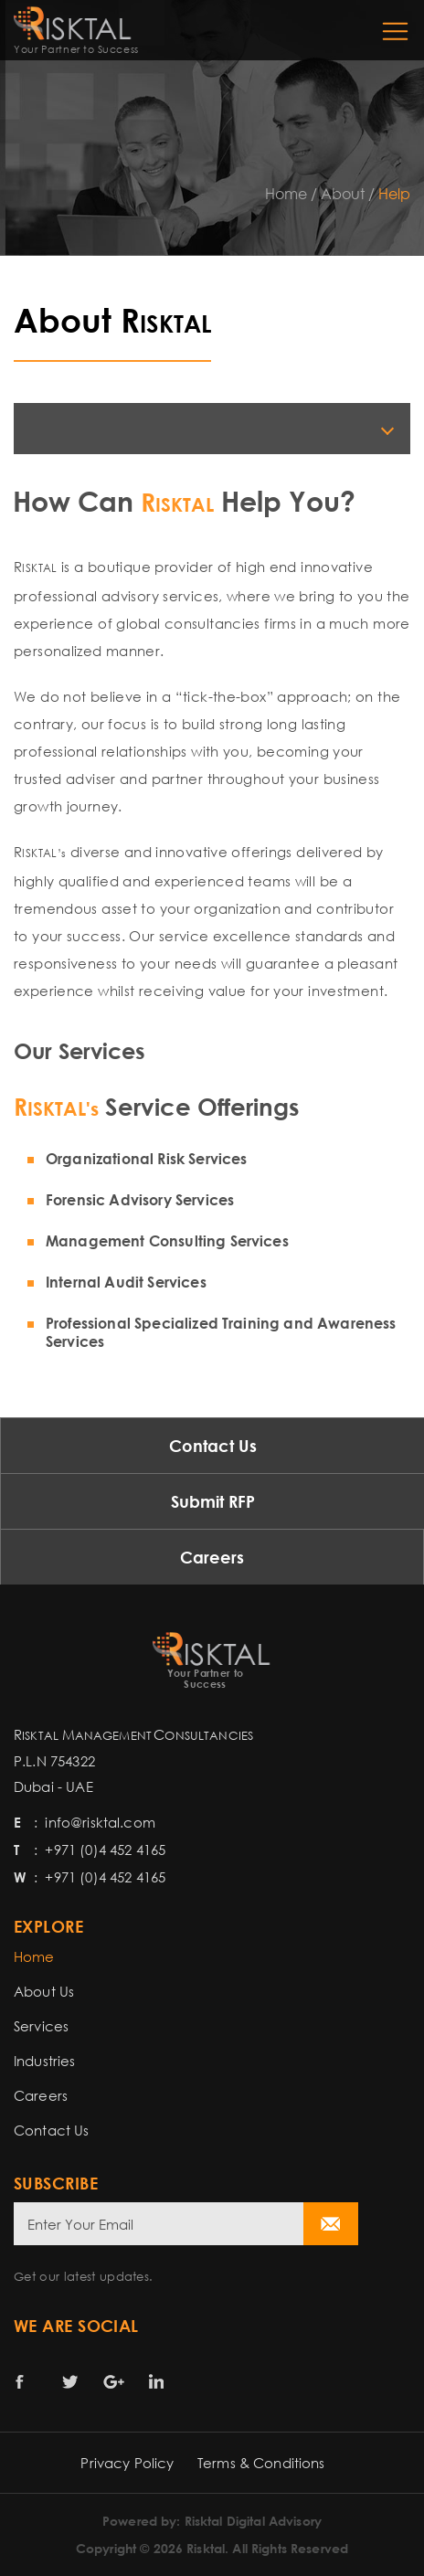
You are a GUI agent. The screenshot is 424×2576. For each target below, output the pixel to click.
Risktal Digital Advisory (253, 2520)
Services (41, 2026)
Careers (212, 1557)
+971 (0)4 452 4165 (105, 1849)
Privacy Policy (127, 2462)
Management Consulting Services (167, 1241)
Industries (45, 2060)
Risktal (205, 2548)
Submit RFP (213, 1501)
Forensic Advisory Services (140, 1200)
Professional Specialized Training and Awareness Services (221, 1332)
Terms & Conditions (261, 2462)
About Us (44, 1991)
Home (286, 194)
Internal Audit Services (126, 1282)
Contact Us (213, 1446)
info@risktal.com (99, 1822)
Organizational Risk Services (147, 1159)
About (343, 194)
